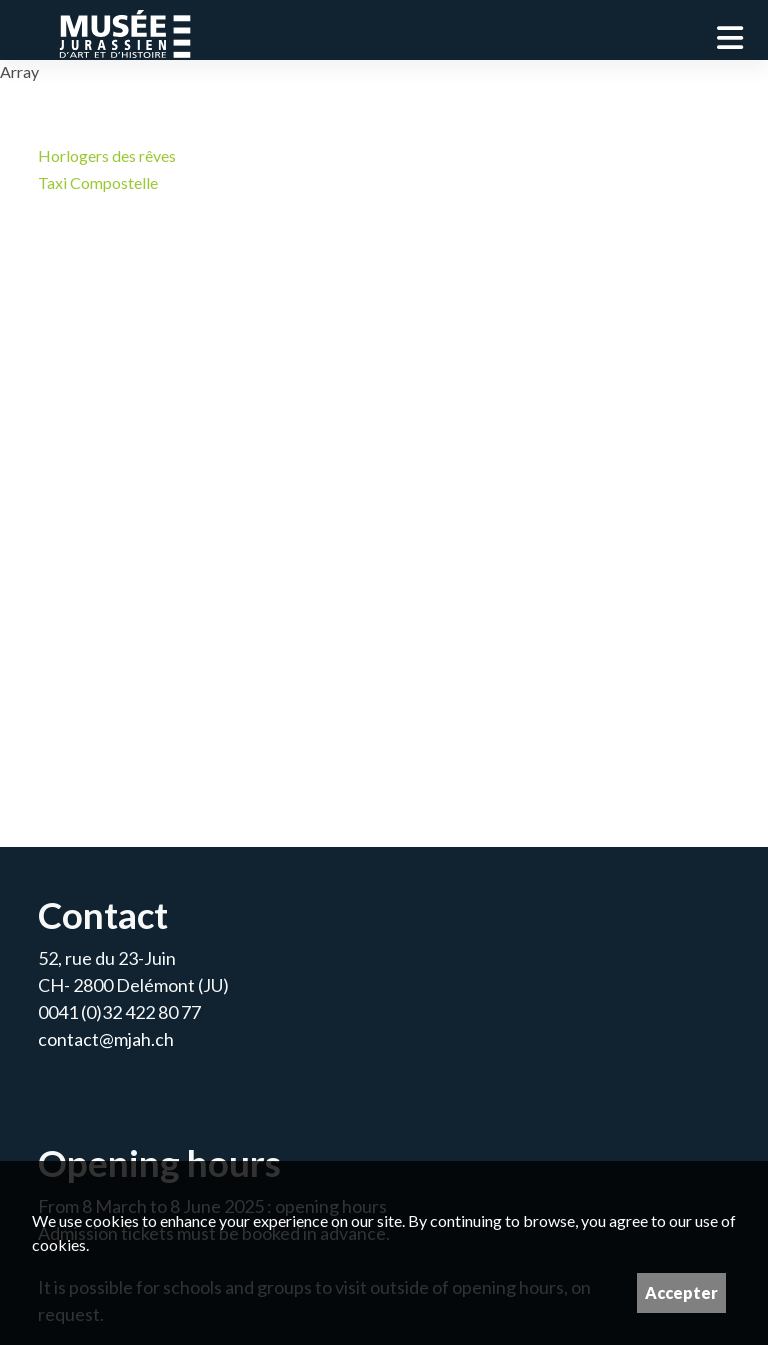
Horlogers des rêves (107, 155)
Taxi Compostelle (98, 182)
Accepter (681, 1292)
